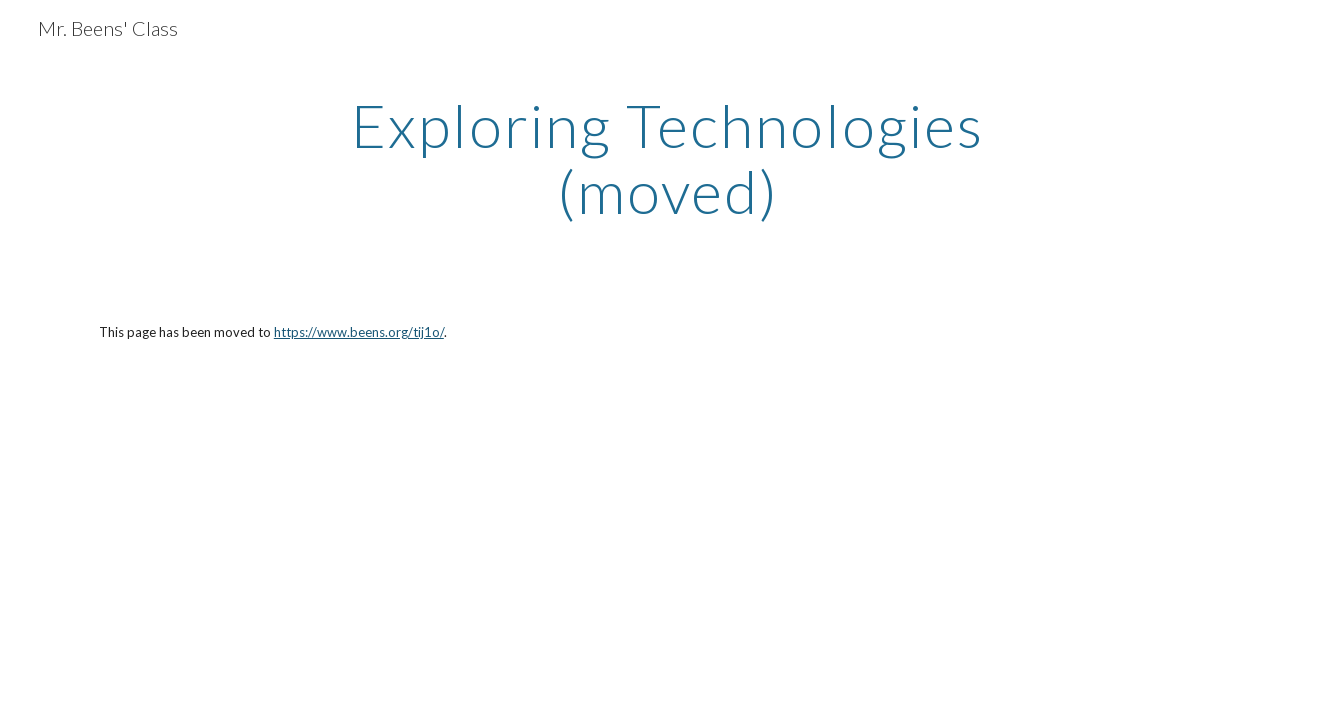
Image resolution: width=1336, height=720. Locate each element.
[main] (668, 158)
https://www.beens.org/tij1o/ (359, 332)
